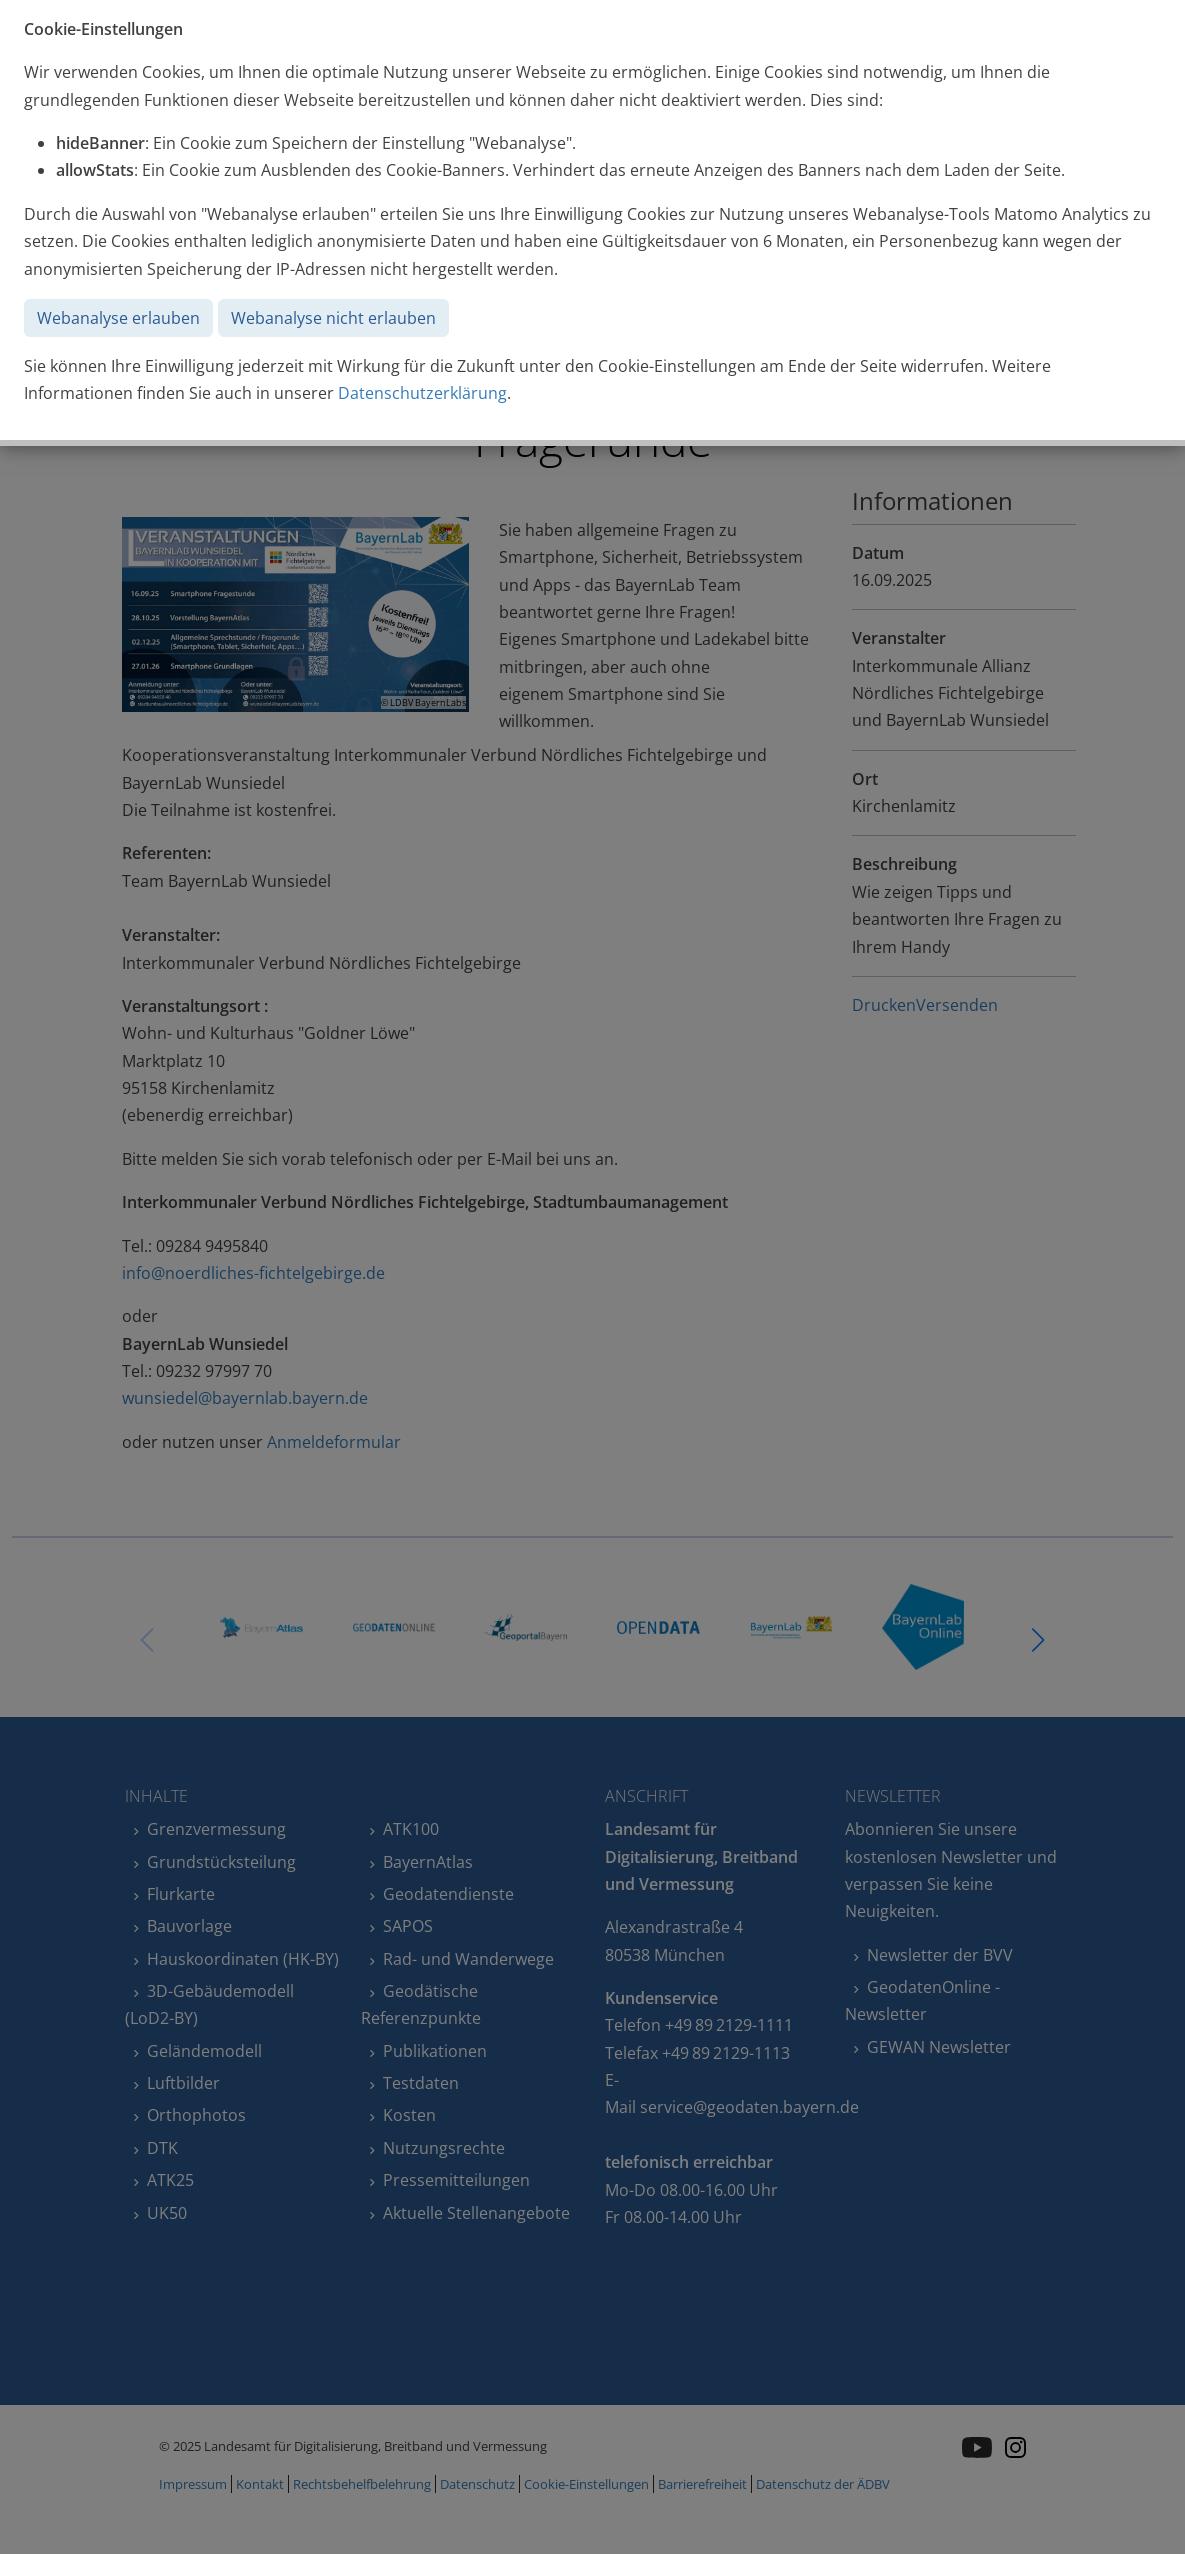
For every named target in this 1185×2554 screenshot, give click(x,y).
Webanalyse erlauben (118, 318)
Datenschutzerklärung (422, 393)
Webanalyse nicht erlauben (333, 318)
